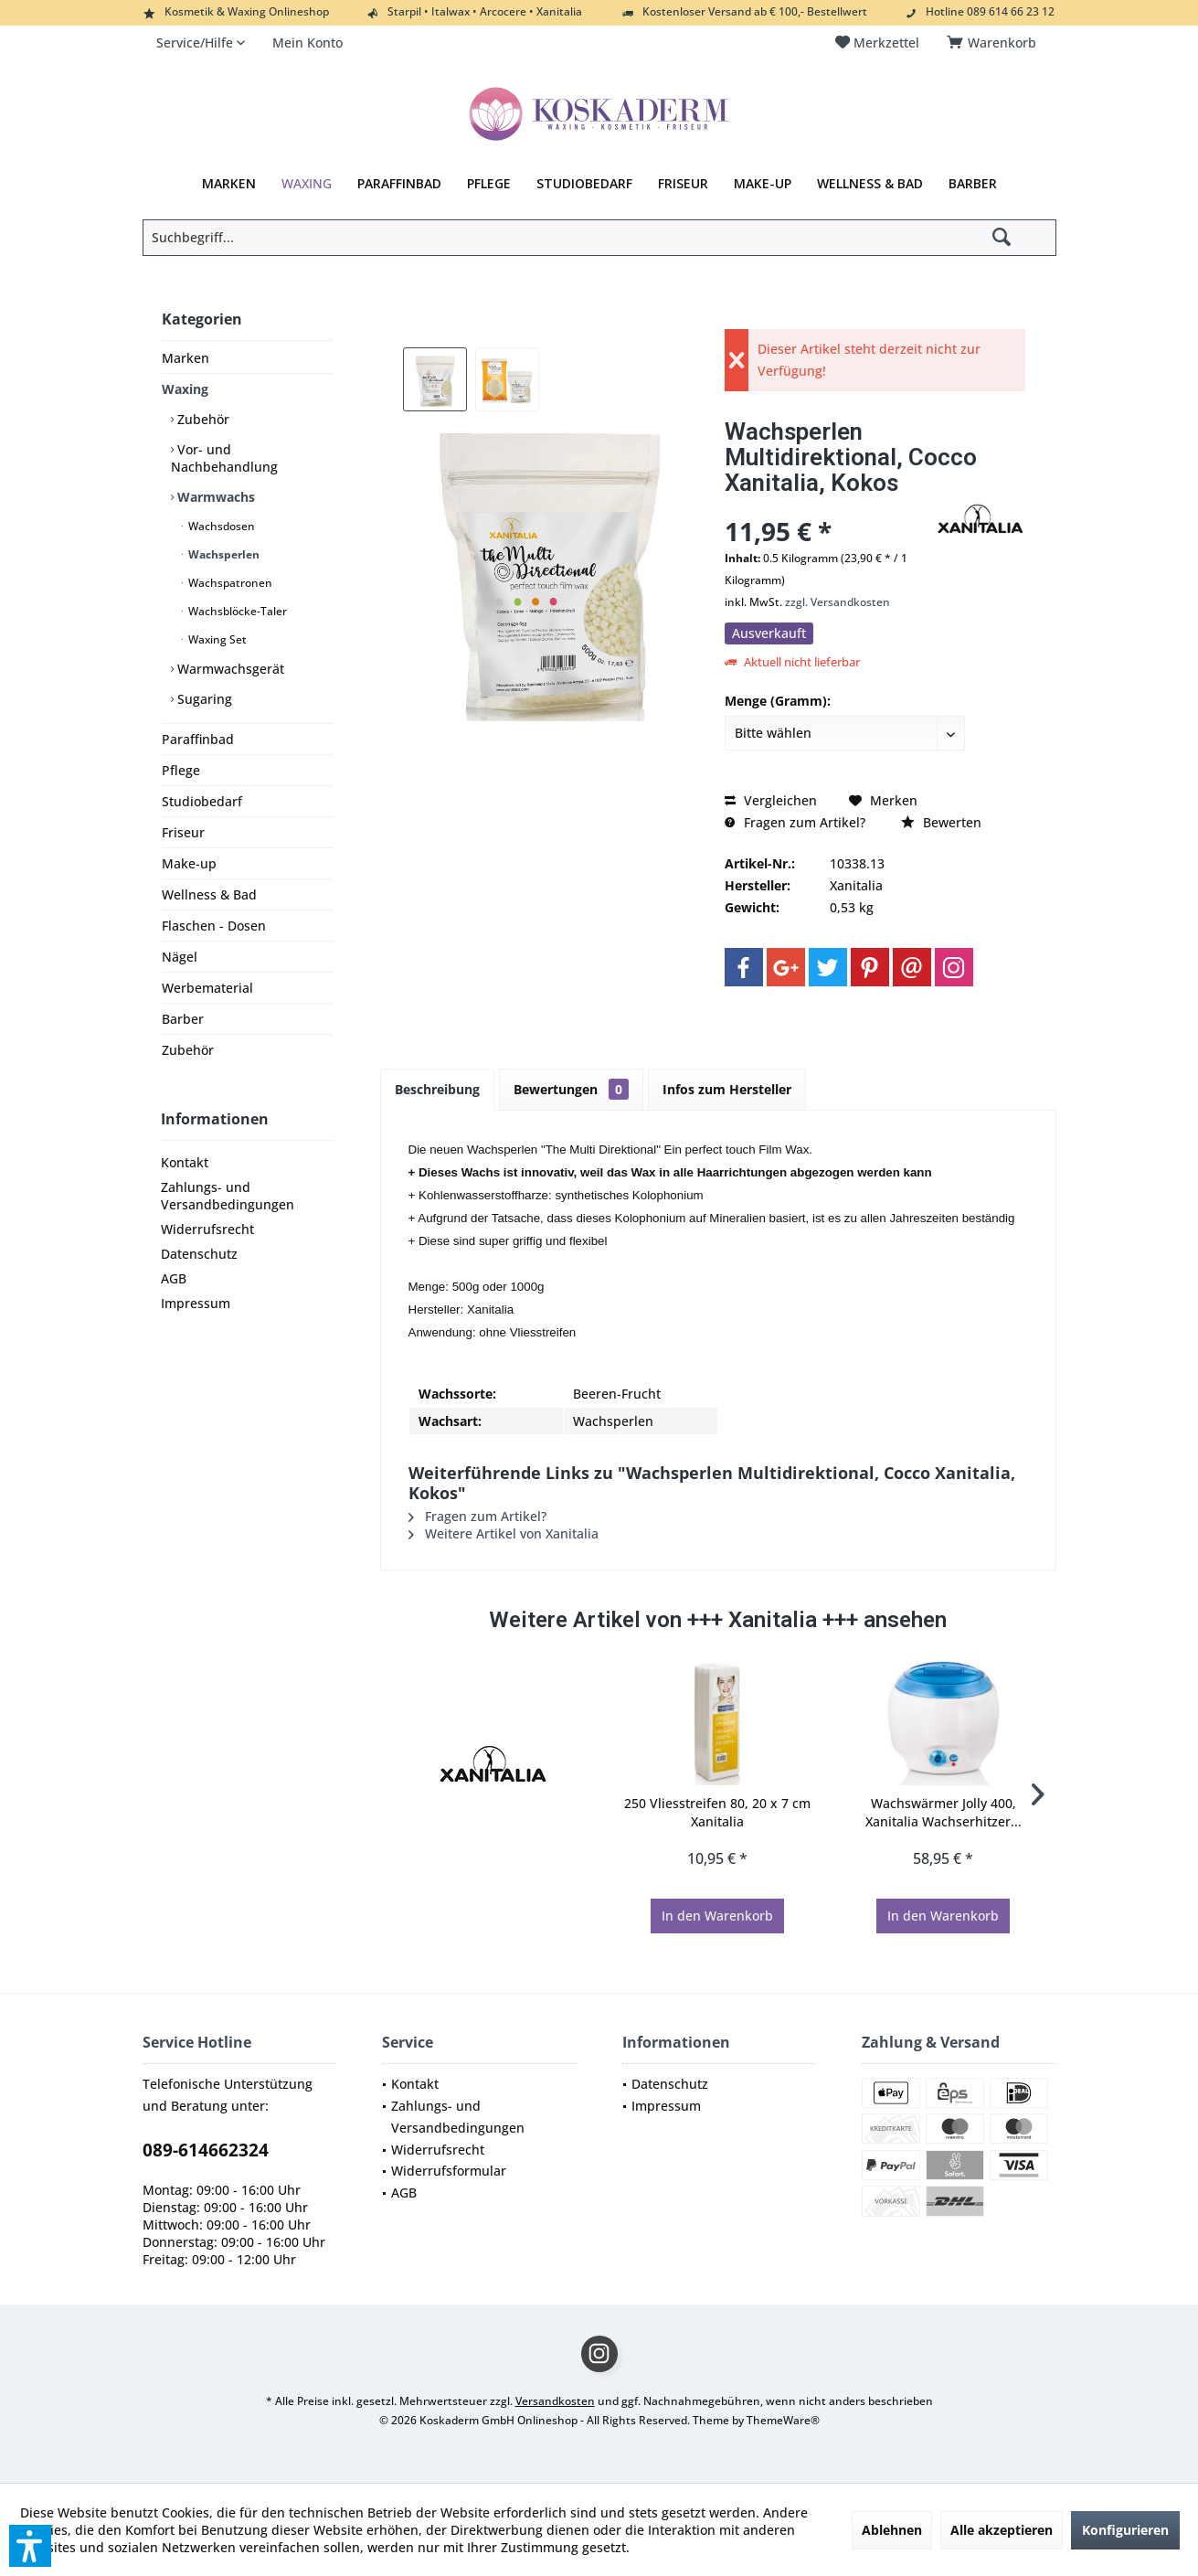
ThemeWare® (783, 2420)
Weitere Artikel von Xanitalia (503, 1533)
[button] (30, 2546)
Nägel (179, 956)
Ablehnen (892, 2530)
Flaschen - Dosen (214, 925)
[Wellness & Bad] (870, 184)
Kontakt (184, 1162)
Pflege (181, 770)
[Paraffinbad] (399, 184)
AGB (173, 1278)
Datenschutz (199, 1253)
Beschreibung (437, 1089)
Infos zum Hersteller (727, 1089)
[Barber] (973, 184)
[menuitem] (994, 43)
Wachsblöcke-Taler (236, 611)
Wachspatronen (229, 583)
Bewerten (941, 822)
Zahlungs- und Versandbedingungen (227, 1195)
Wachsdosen (220, 526)
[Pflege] (489, 184)
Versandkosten (555, 2401)
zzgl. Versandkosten (837, 602)
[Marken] (229, 184)
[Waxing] (307, 184)
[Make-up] (762, 184)
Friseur (183, 832)
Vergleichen (771, 800)
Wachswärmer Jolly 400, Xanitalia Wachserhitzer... (943, 1812)
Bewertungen (571, 1089)
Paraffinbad (198, 739)
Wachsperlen (223, 554)
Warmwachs (214, 497)
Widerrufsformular (448, 2170)
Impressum (195, 1303)
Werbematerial (207, 987)
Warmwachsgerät (229, 668)
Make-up (189, 863)
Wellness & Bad (209, 894)
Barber (183, 1018)
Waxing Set (216, 639)
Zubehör (201, 419)
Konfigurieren (1125, 2530)
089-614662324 (206, 2150)
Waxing (185, 389)
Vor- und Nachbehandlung (224, 458)
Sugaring (203, 699)
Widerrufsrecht (207, 1229)
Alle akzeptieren (1001, 2530)
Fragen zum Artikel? (795, 822)
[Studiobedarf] (584, 184)
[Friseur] (683, 184)
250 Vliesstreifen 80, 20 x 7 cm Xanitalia (717, 1812)
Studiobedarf (202, 801)
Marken (185, 358)
